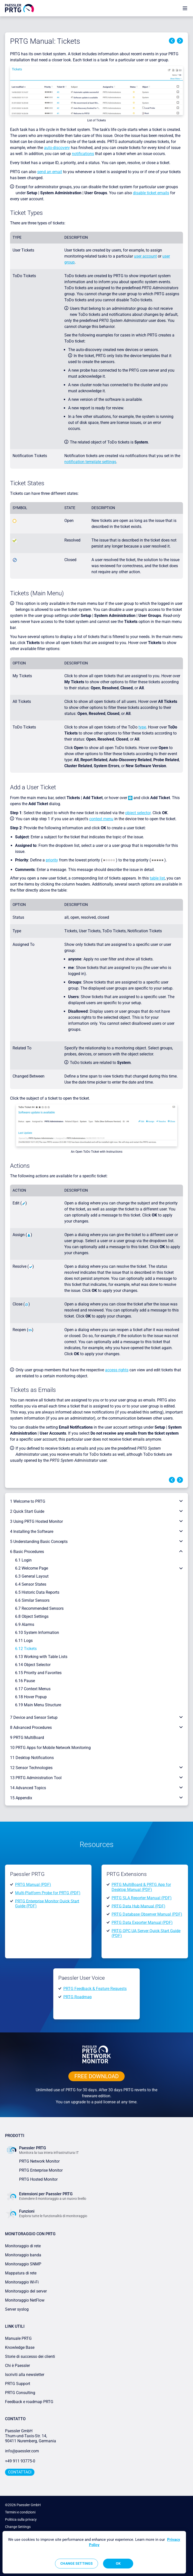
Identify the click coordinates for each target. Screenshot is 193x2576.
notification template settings (90, 461)
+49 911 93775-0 (20, 2461)
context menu (101, 818)
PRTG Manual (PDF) (33, 1884)
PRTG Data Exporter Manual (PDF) (142, 1922)
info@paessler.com (22, 2451)
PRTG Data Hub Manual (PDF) (138, 1906)
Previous (172, 41)
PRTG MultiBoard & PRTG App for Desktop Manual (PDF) (141, 1887)
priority (52, 860)
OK (118, 2563)
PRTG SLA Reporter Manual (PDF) (142, 1897)
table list (157, 878)
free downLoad (96, 2076)
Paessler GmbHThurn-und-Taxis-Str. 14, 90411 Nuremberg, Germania (30, 2435)
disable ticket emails (151, 192)
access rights (116, 1370)
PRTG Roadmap (77, 1996)
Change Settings (18, 2527)
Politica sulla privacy (21, 2519)
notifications (83, 153)
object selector (138, 812)
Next (180, 41)
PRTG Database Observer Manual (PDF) (147, 1914)
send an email (49, 171)
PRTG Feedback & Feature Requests (95, 1988)
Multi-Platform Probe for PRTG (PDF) (47, 1892)
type (142, 727)
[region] (94, 2552)
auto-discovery (57, 147)
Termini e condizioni (20, 2512)
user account (145, 256)
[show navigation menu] (185, 8)
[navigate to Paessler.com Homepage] (19, 8)
